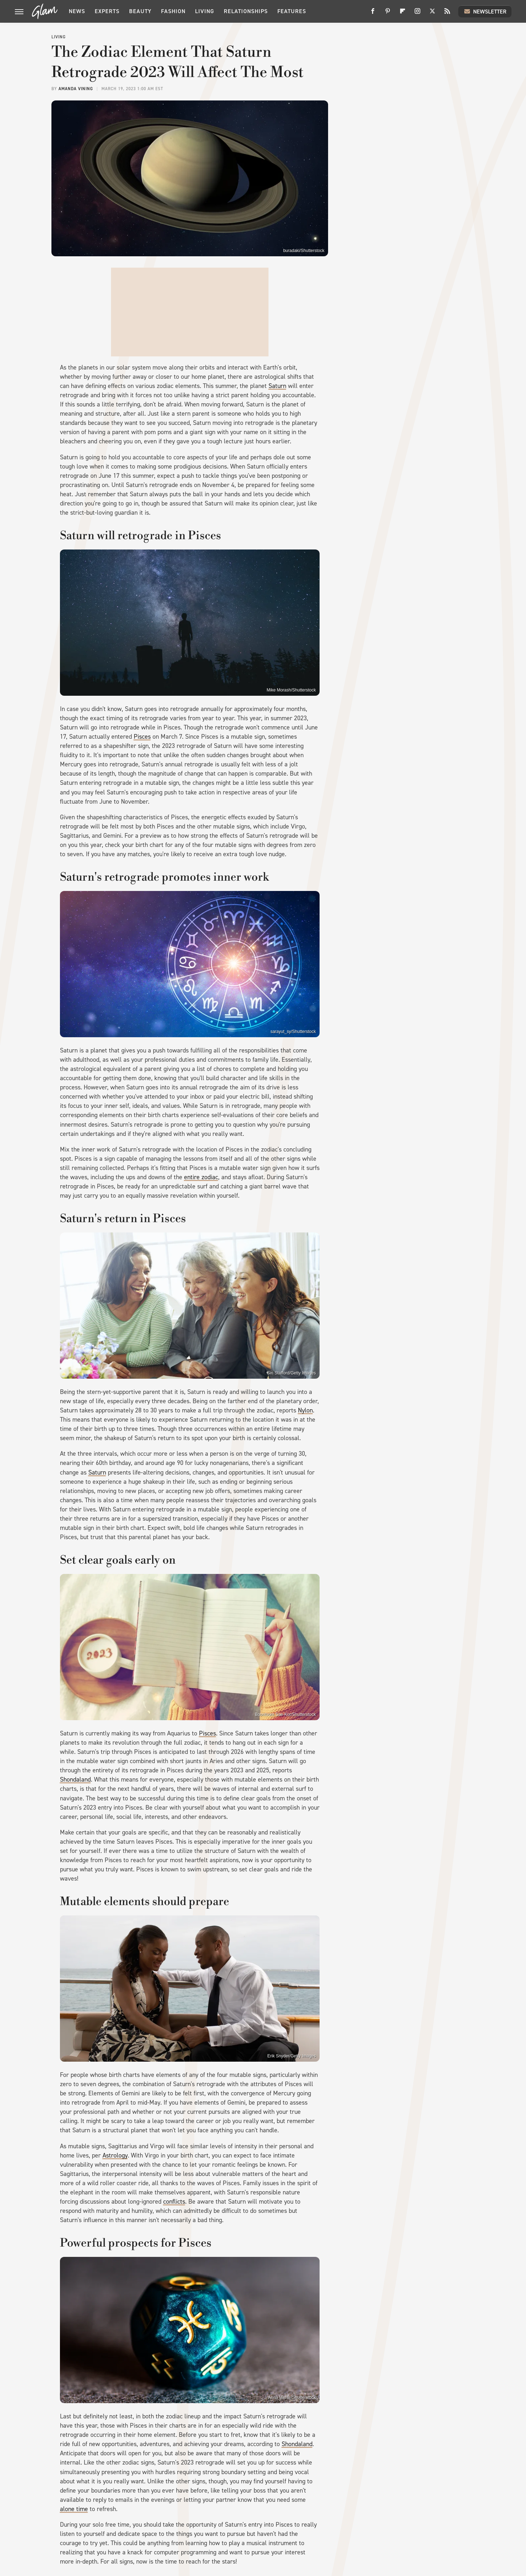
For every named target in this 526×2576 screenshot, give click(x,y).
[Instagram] (417, 13)
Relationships (246, 11)
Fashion (173, 11)
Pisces (142, 736)
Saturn (277, 386)
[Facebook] (373, 13)
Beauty (140, 11)
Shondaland (75, 1779)
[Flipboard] (402, 13)
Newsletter (484, 11)
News (77, 11)
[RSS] (447, 13)
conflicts (174, 2201)
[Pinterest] (388, 13)
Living (204, 11)
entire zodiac (201, 1177)
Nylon (305, 1410)
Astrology (115, 2155)
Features (291, 11)
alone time (74, 2509)
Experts (107, 11)
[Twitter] (432, 13)
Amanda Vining (76, 89)
